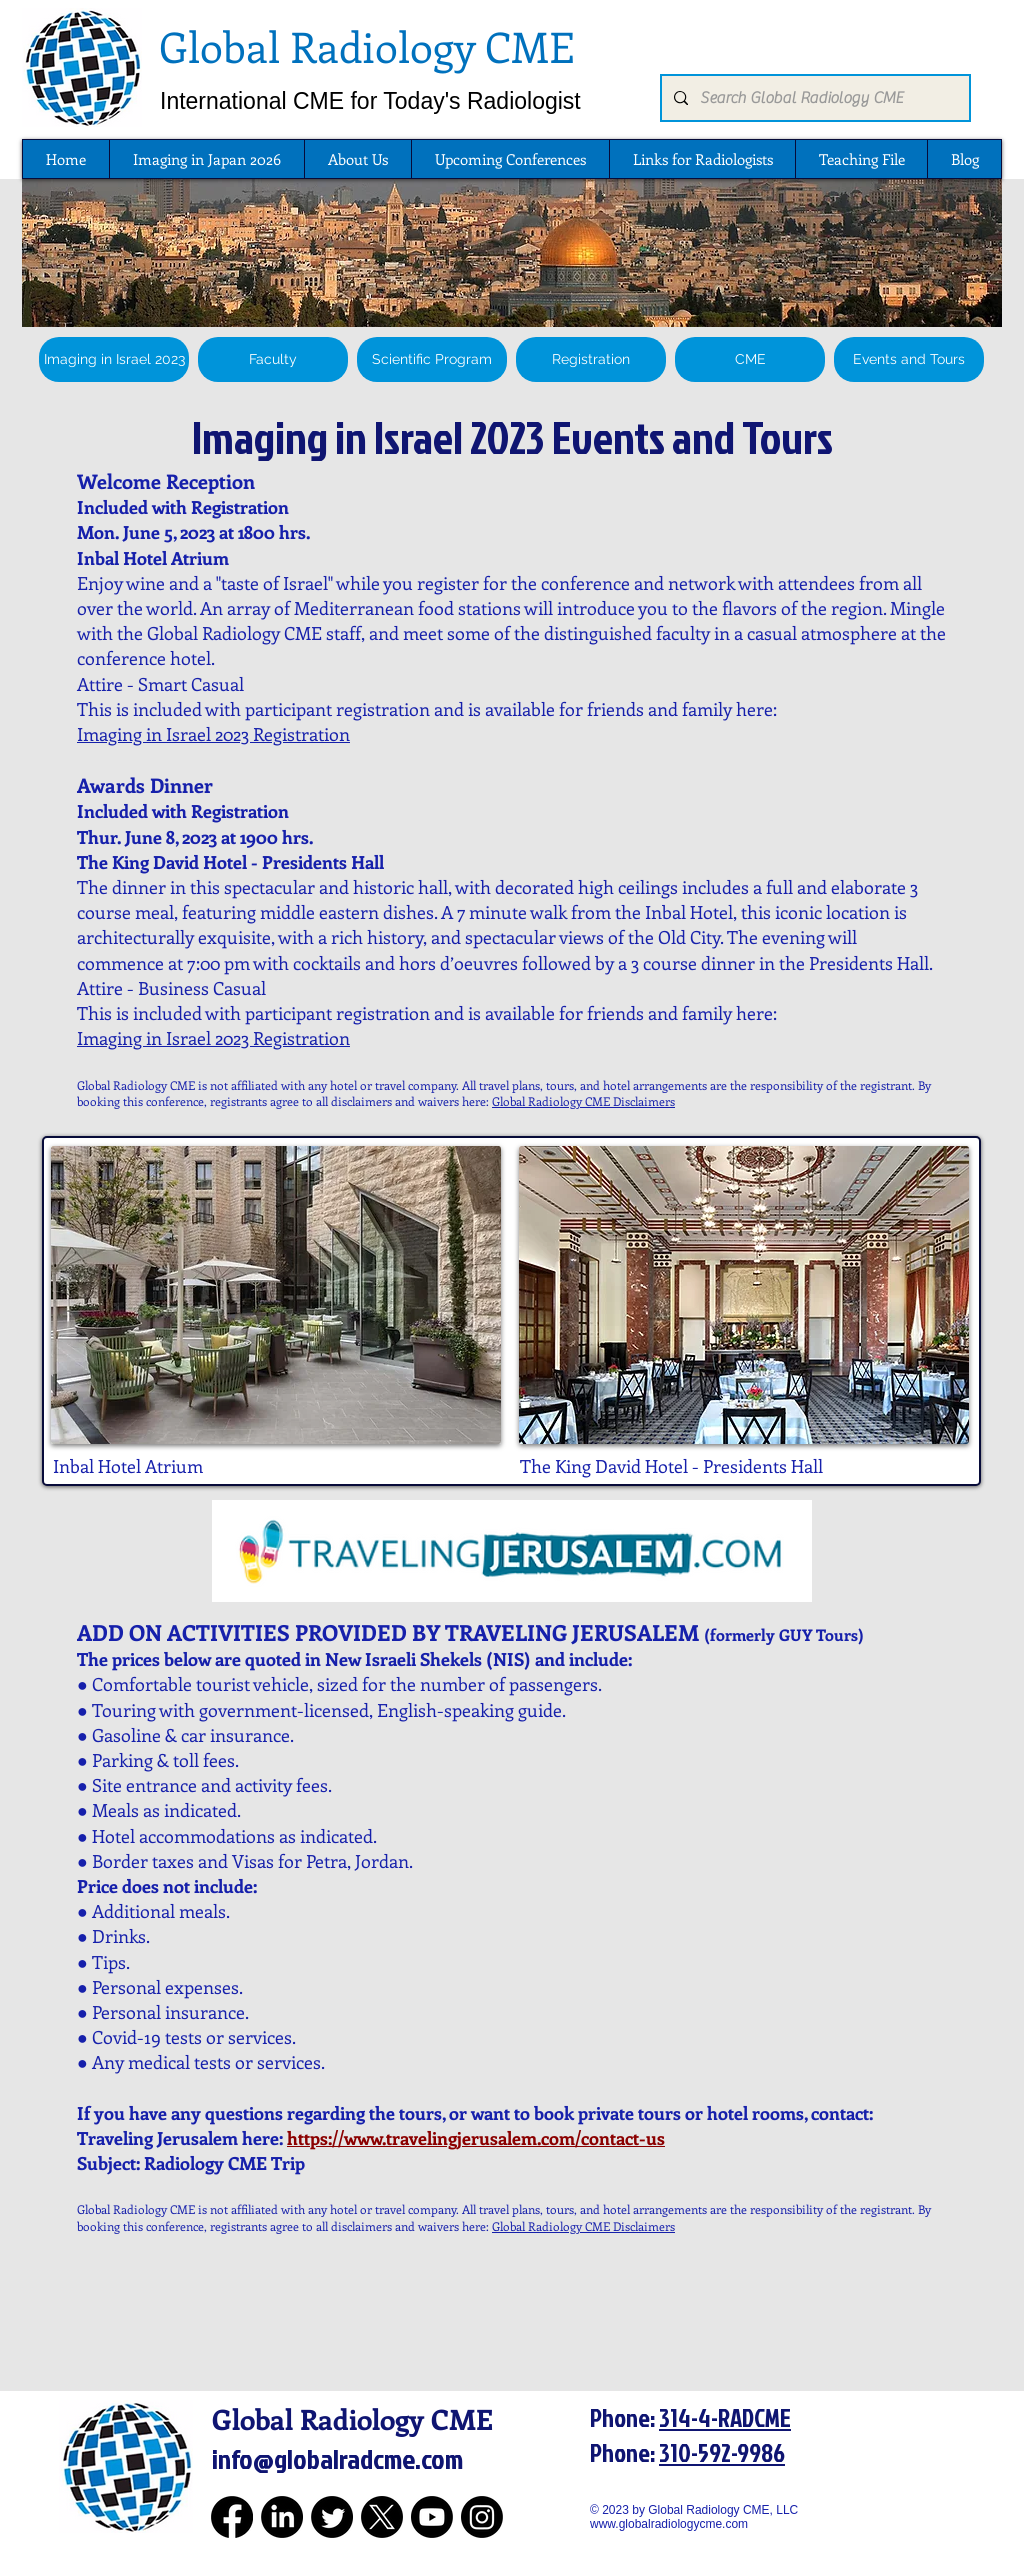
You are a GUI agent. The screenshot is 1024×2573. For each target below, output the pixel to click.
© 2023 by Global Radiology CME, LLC (702, 2510)
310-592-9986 (722, 2452)
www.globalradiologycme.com (669, 2524)
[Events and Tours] (909, 359)
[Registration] (591, 359)
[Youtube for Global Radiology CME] (432, 2517)
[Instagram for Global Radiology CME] (482, 2517)
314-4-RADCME (725, 2417)
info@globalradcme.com (337, 2458)
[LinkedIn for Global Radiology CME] (282, 2517)
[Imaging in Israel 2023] (114, 359)
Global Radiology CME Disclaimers (583, 1101)
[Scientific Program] (432, 359)
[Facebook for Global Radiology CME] (232, 2517)
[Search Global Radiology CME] (813, 98)
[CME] (750, 359)
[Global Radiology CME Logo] (82, 67)
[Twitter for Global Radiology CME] (332, 2517)
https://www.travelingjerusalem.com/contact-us (476, 2138)
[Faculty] (273, 359)
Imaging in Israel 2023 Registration (213, 734)
